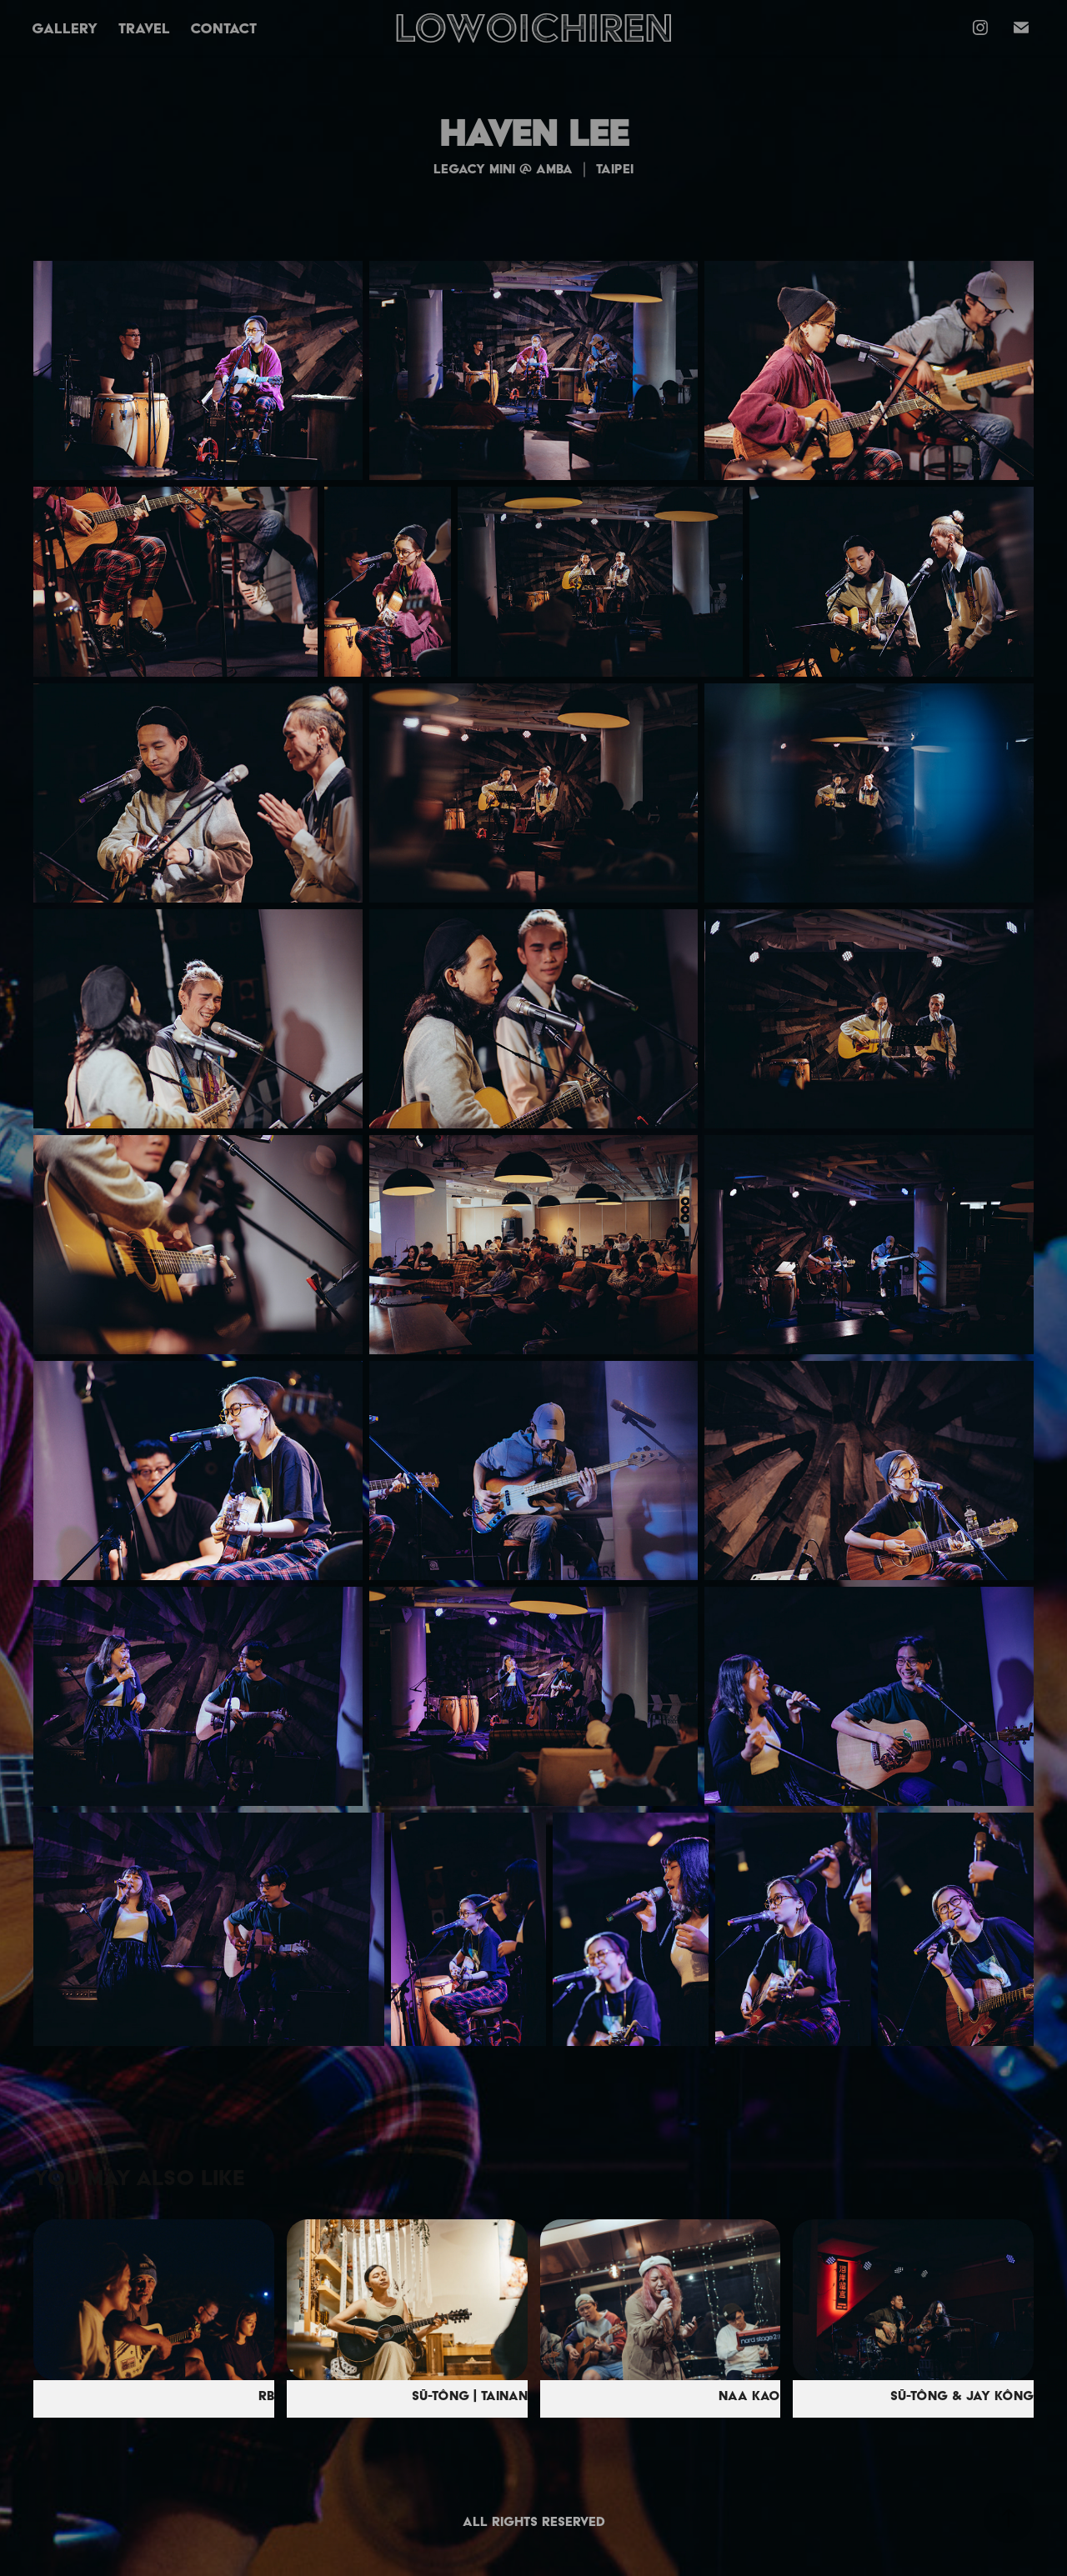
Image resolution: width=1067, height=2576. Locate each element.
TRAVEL (144, 28)
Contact (223, 28)
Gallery (65, 28)
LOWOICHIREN (534, 27)
